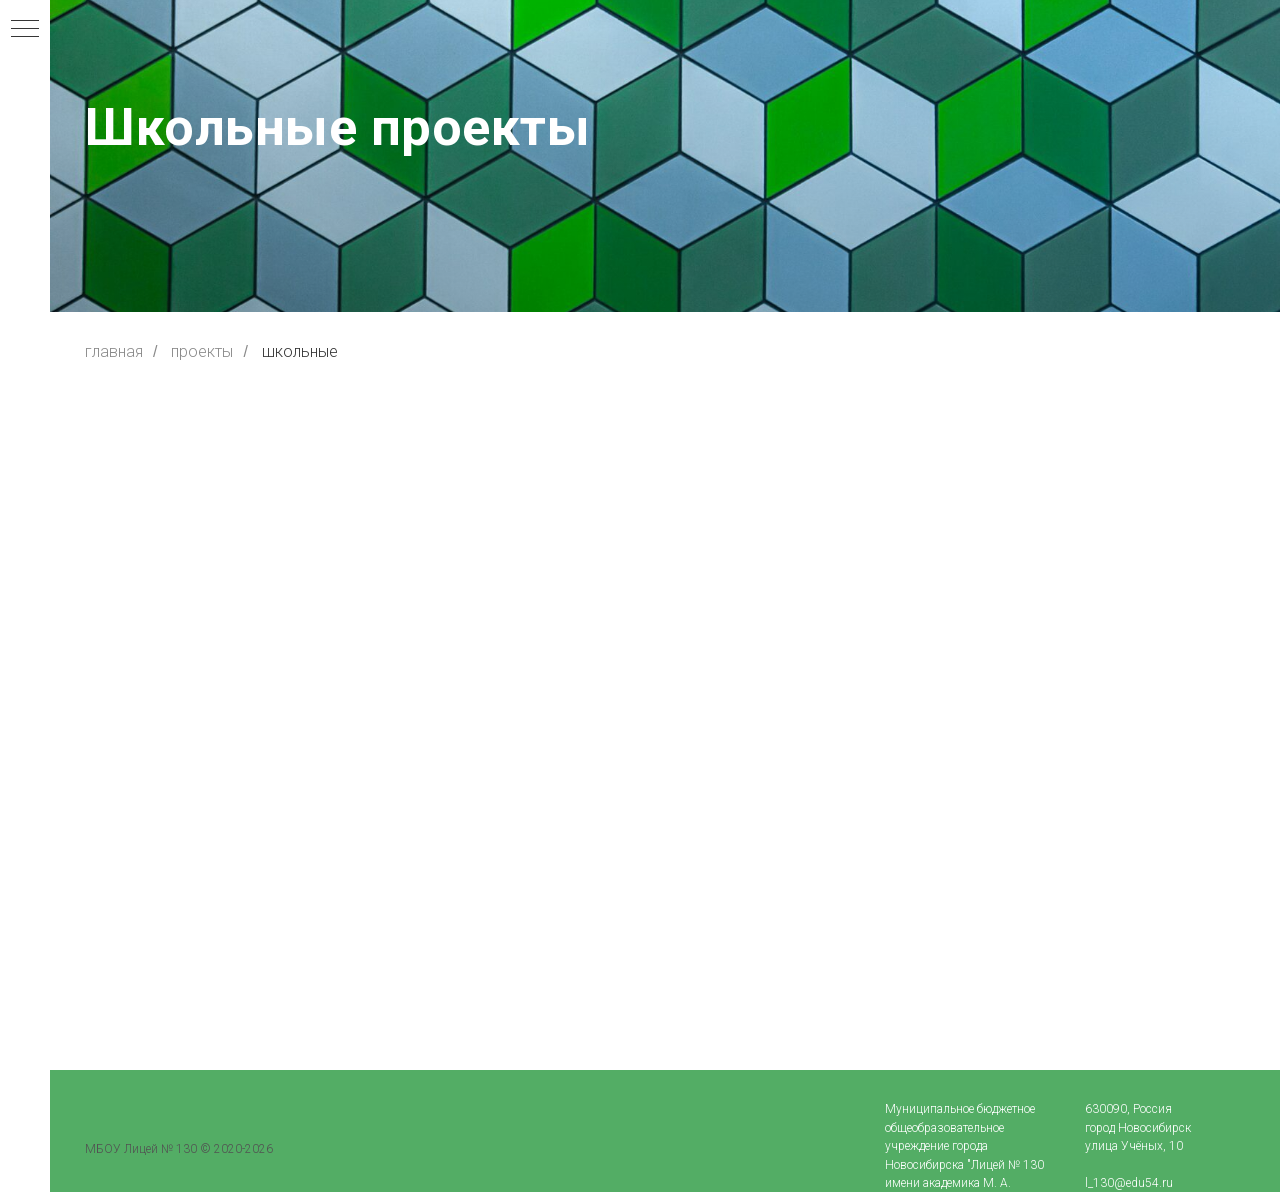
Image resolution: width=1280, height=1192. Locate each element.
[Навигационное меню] (25, 30)
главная (114, 351)
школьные (300, 351)
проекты (202, 351)
